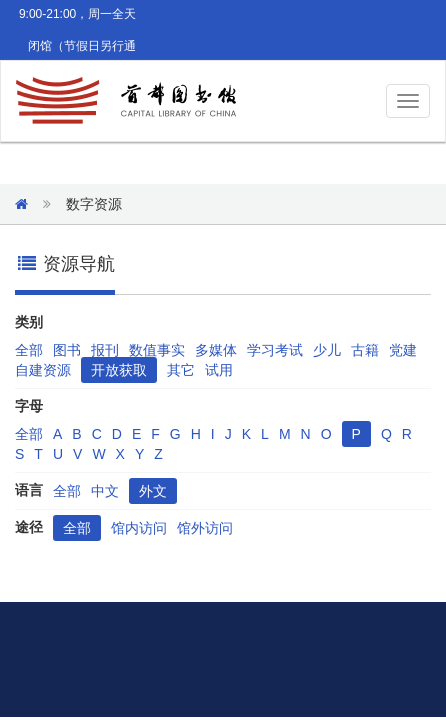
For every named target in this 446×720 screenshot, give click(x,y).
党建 (403, 350)
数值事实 (157, 350)
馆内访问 (139, 528)
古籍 (365, 350)
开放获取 (119, 370)
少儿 (327, 350)
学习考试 (275, 350)
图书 (67, 350)
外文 (153, 491)
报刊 (105, 350)
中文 (105, 491)
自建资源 (43, 370)
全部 (29, 350)
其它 (181, 370)
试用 (219, 370)
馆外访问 (205, 528)
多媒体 (216, 350)
